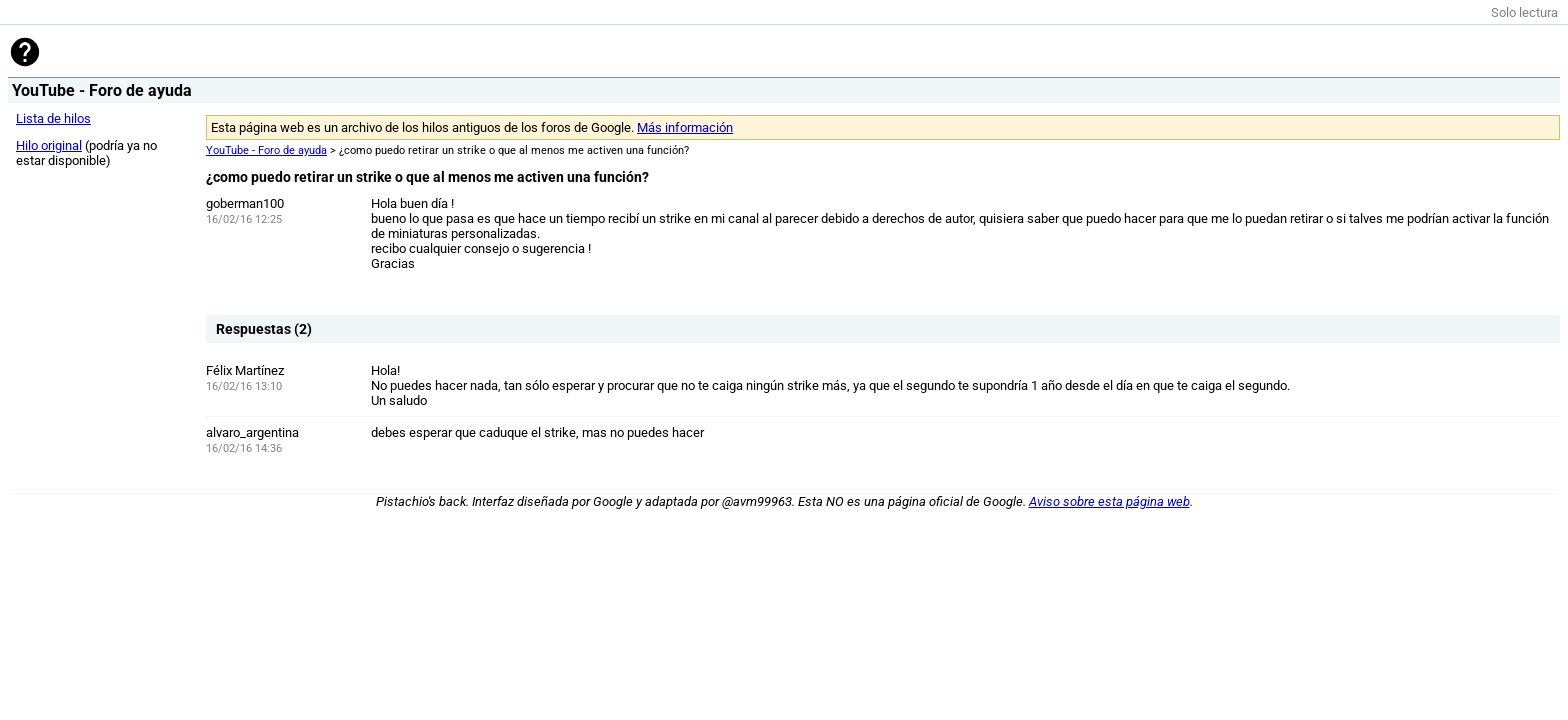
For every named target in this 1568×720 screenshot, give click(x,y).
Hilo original (49, 145)
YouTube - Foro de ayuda (266, 150)
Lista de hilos (53, 118)
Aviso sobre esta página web (1109, 501)
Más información (685, 127)
